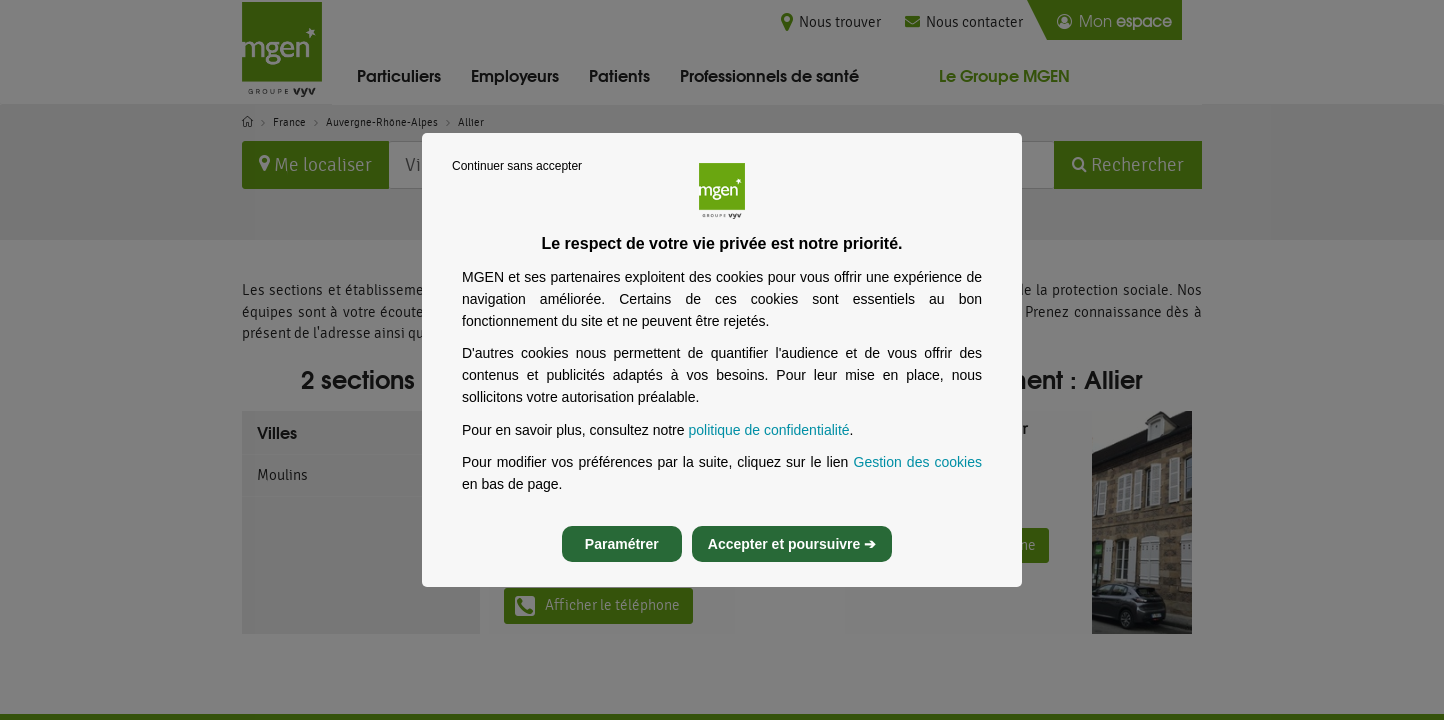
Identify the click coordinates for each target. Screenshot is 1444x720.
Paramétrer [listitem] (622, 562)
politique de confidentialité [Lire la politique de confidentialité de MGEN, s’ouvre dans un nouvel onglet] (768, 448)
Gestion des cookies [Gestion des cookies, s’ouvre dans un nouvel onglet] (918, 480)
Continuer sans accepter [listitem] (517, 184)
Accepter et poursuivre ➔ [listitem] (792, 562)
